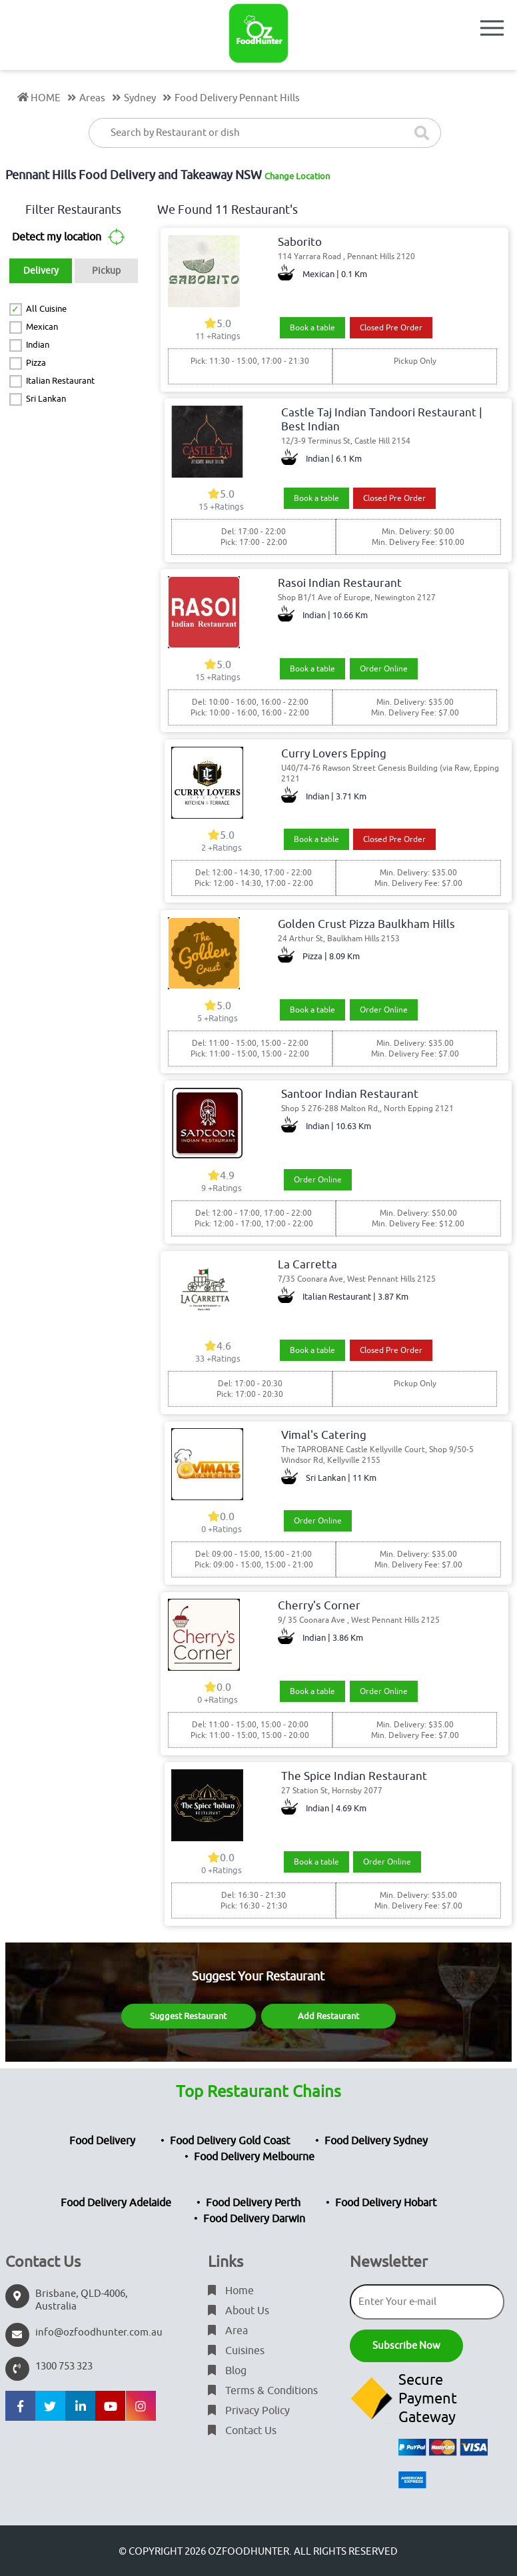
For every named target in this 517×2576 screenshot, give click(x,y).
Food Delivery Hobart (385, 2203)
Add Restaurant (328, 2016)
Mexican (42, 326)
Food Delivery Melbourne (254, 2157)
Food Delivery (102, 2141)
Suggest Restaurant (188, 2016)
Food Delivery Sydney (376, 2141)
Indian (37, 344)
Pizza (36, 362)
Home (231, 2291)
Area (228, 2331)
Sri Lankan (46, 398)
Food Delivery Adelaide (116, 2203)
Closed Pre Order (391, 327)
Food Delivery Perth (253, 2203)
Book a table (312, 327)
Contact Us (242, 2430)
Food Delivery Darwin (254, 2219)
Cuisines (236, 2351)
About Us (238, 2311)
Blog (227, 2370)
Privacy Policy (249, 2410)
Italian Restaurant (60, 380)
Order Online (384, 668)
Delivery (41, 270)
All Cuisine (46, 308)
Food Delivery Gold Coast (230, 2141)
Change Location (297, 176)
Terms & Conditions (263, 2390)
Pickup (106, 270)
